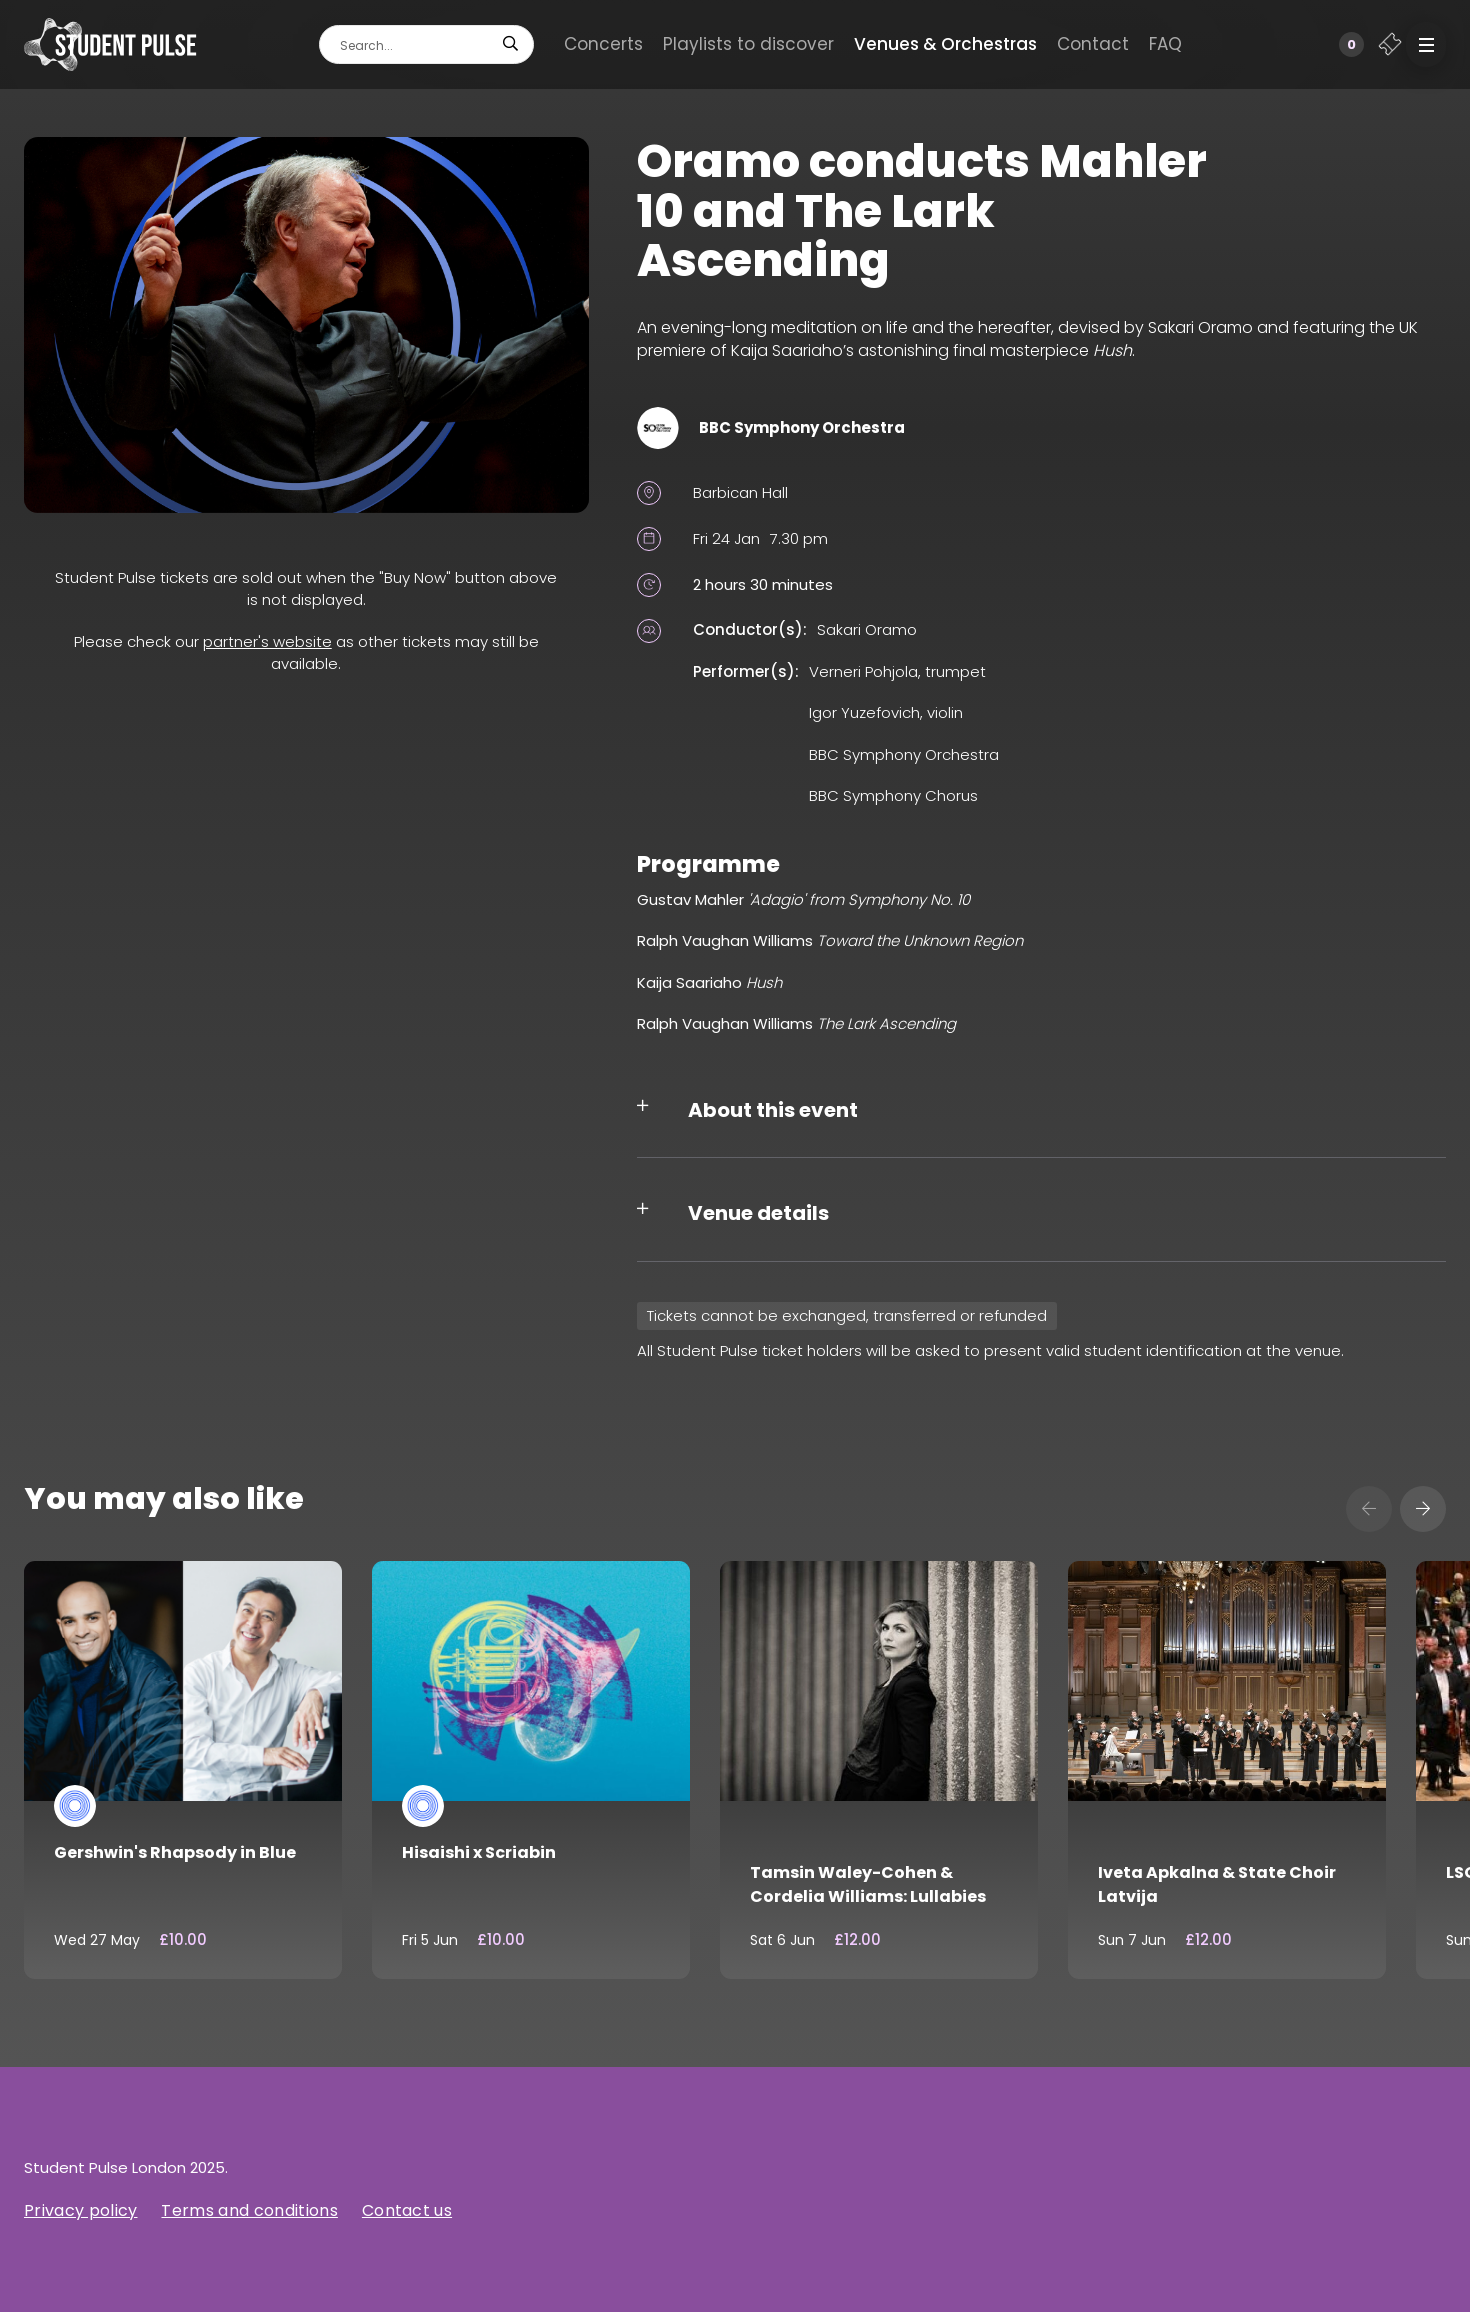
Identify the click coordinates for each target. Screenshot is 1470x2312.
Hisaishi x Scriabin (479, 1852)
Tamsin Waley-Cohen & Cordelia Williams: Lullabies (868, 1884)
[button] (1426, 44)
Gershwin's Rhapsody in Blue (175, 1852)
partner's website (267, 641)
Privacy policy (80, 2210)
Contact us (407, 2210)
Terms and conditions (249, 2210)
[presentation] (1369, 1509)
